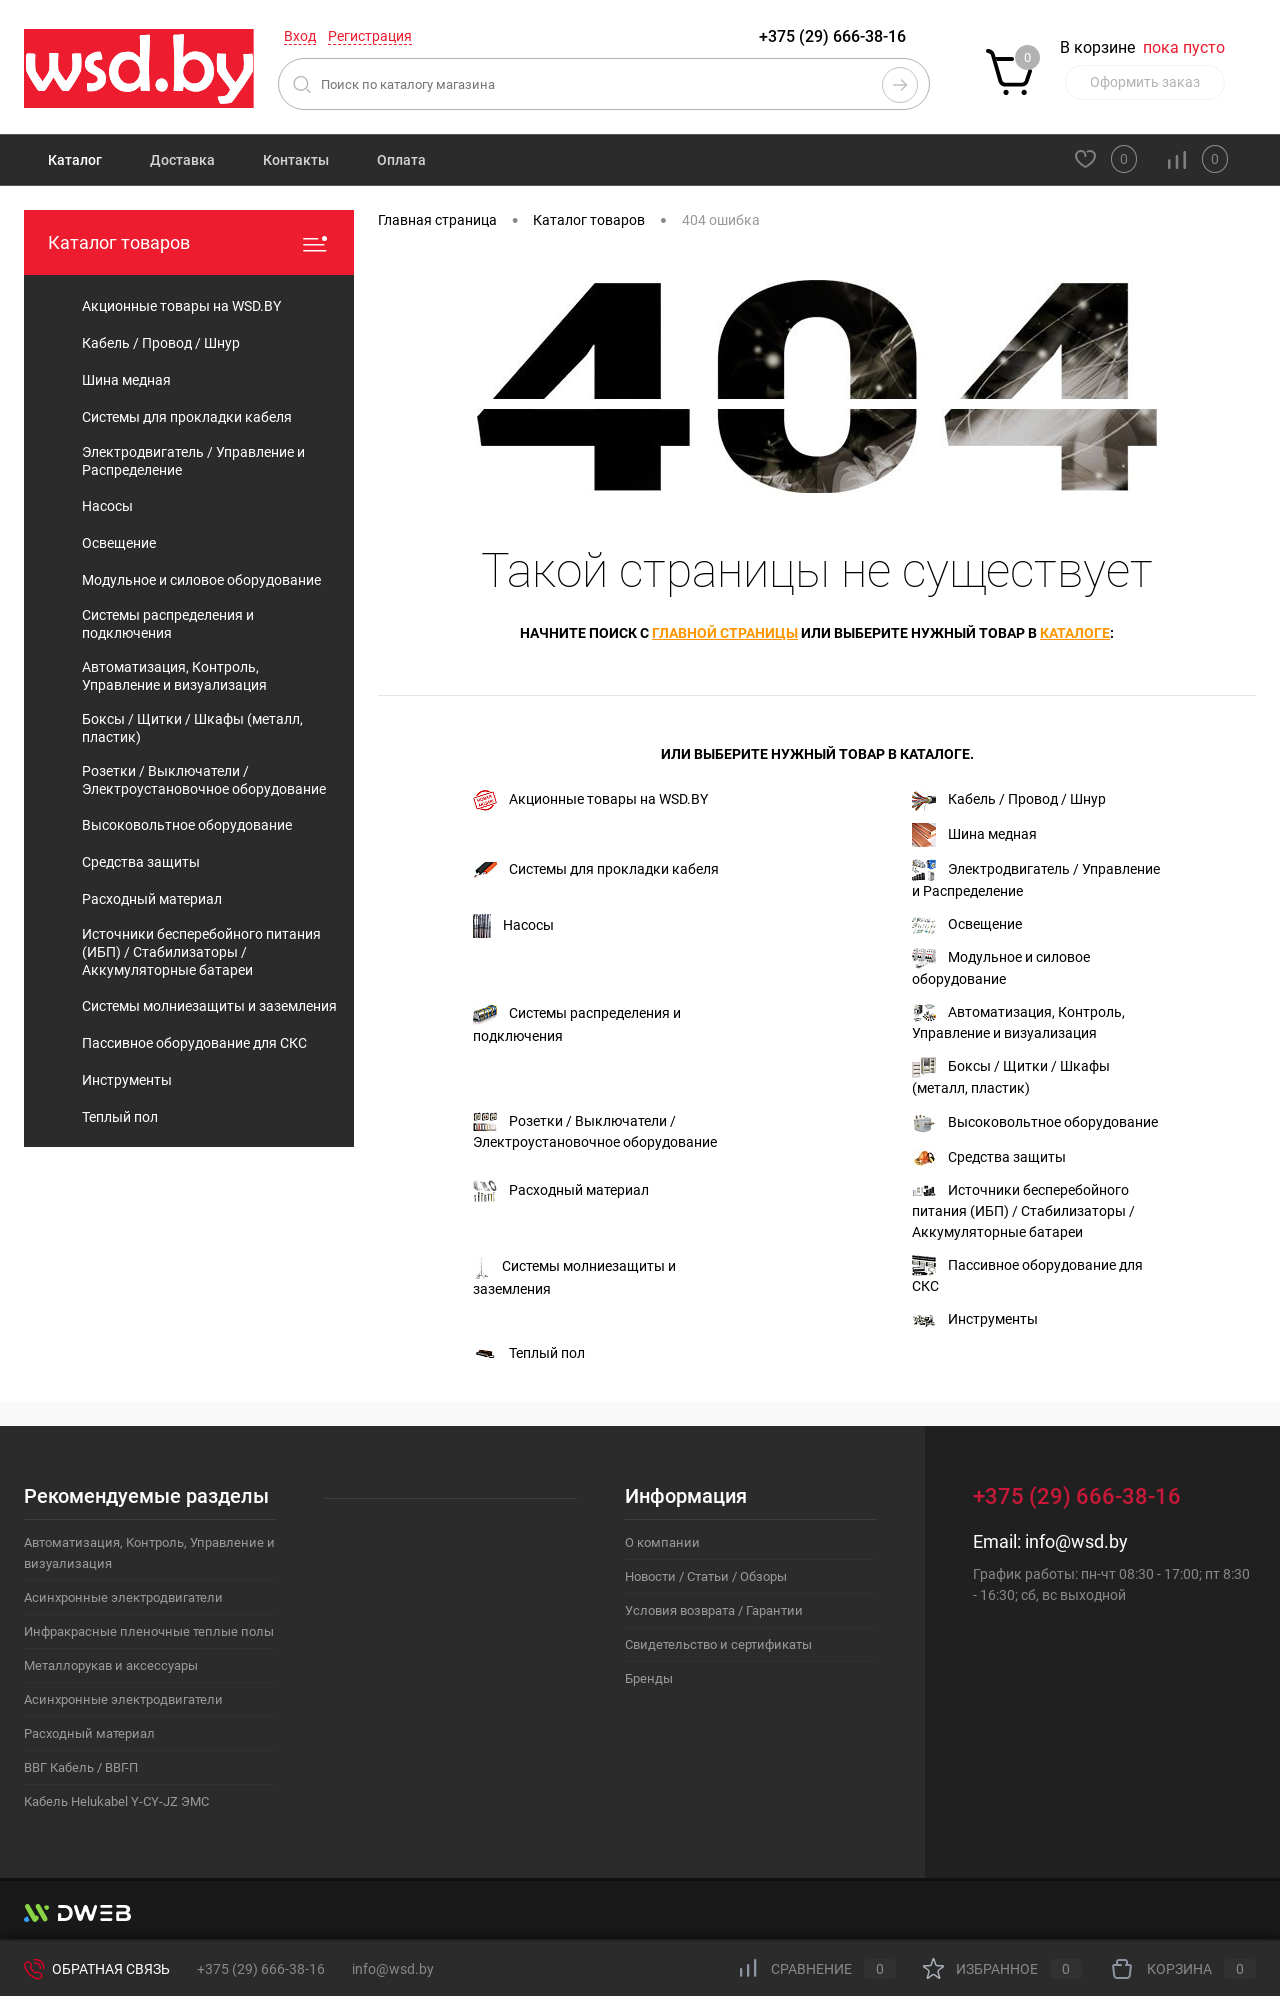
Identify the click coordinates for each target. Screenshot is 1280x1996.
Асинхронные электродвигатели (123, 1597)
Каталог (75, 160)
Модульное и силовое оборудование (1001, 967)
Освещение (967, 925)
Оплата (401, 160)
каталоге (1075, 633)
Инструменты (975, 1319)
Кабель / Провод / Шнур (1009, 800)
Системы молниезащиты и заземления (574, 1276)
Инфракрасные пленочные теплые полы (149, 1631)
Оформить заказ (1145, 82)
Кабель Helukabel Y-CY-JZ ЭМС (116, 1801)
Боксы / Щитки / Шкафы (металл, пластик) (1011, 1076)
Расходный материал (561, 1191)
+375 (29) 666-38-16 (832, 36)
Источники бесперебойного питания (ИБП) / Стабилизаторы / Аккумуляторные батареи (1023, 1211)
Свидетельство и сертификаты (718, 1644)
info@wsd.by (1076, 1541)
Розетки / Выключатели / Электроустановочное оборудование (595, 1130)
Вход (300, 36)
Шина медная (974, 835)
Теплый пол (529, 1354)
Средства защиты (989, 1157)
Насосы (513, 926)
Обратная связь (97, 1969)
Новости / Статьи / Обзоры (706, 1576)
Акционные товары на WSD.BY (590, 800)
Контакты (296, 160)
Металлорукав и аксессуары (111, 1665)
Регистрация (370, 36)
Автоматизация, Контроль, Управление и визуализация (1018, 1022)
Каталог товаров (189, 242)
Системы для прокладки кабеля (596, 869)
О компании (662, 1542)
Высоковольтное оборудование (1035, 1123)
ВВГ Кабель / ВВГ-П (81, 1767)
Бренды (649, 1678)
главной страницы (725, 633)
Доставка (182, 160)
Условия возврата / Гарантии (714, 1610)
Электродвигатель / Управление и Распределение (1036, 879)
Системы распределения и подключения (577, 1023)
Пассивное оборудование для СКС (1027, 1274)
